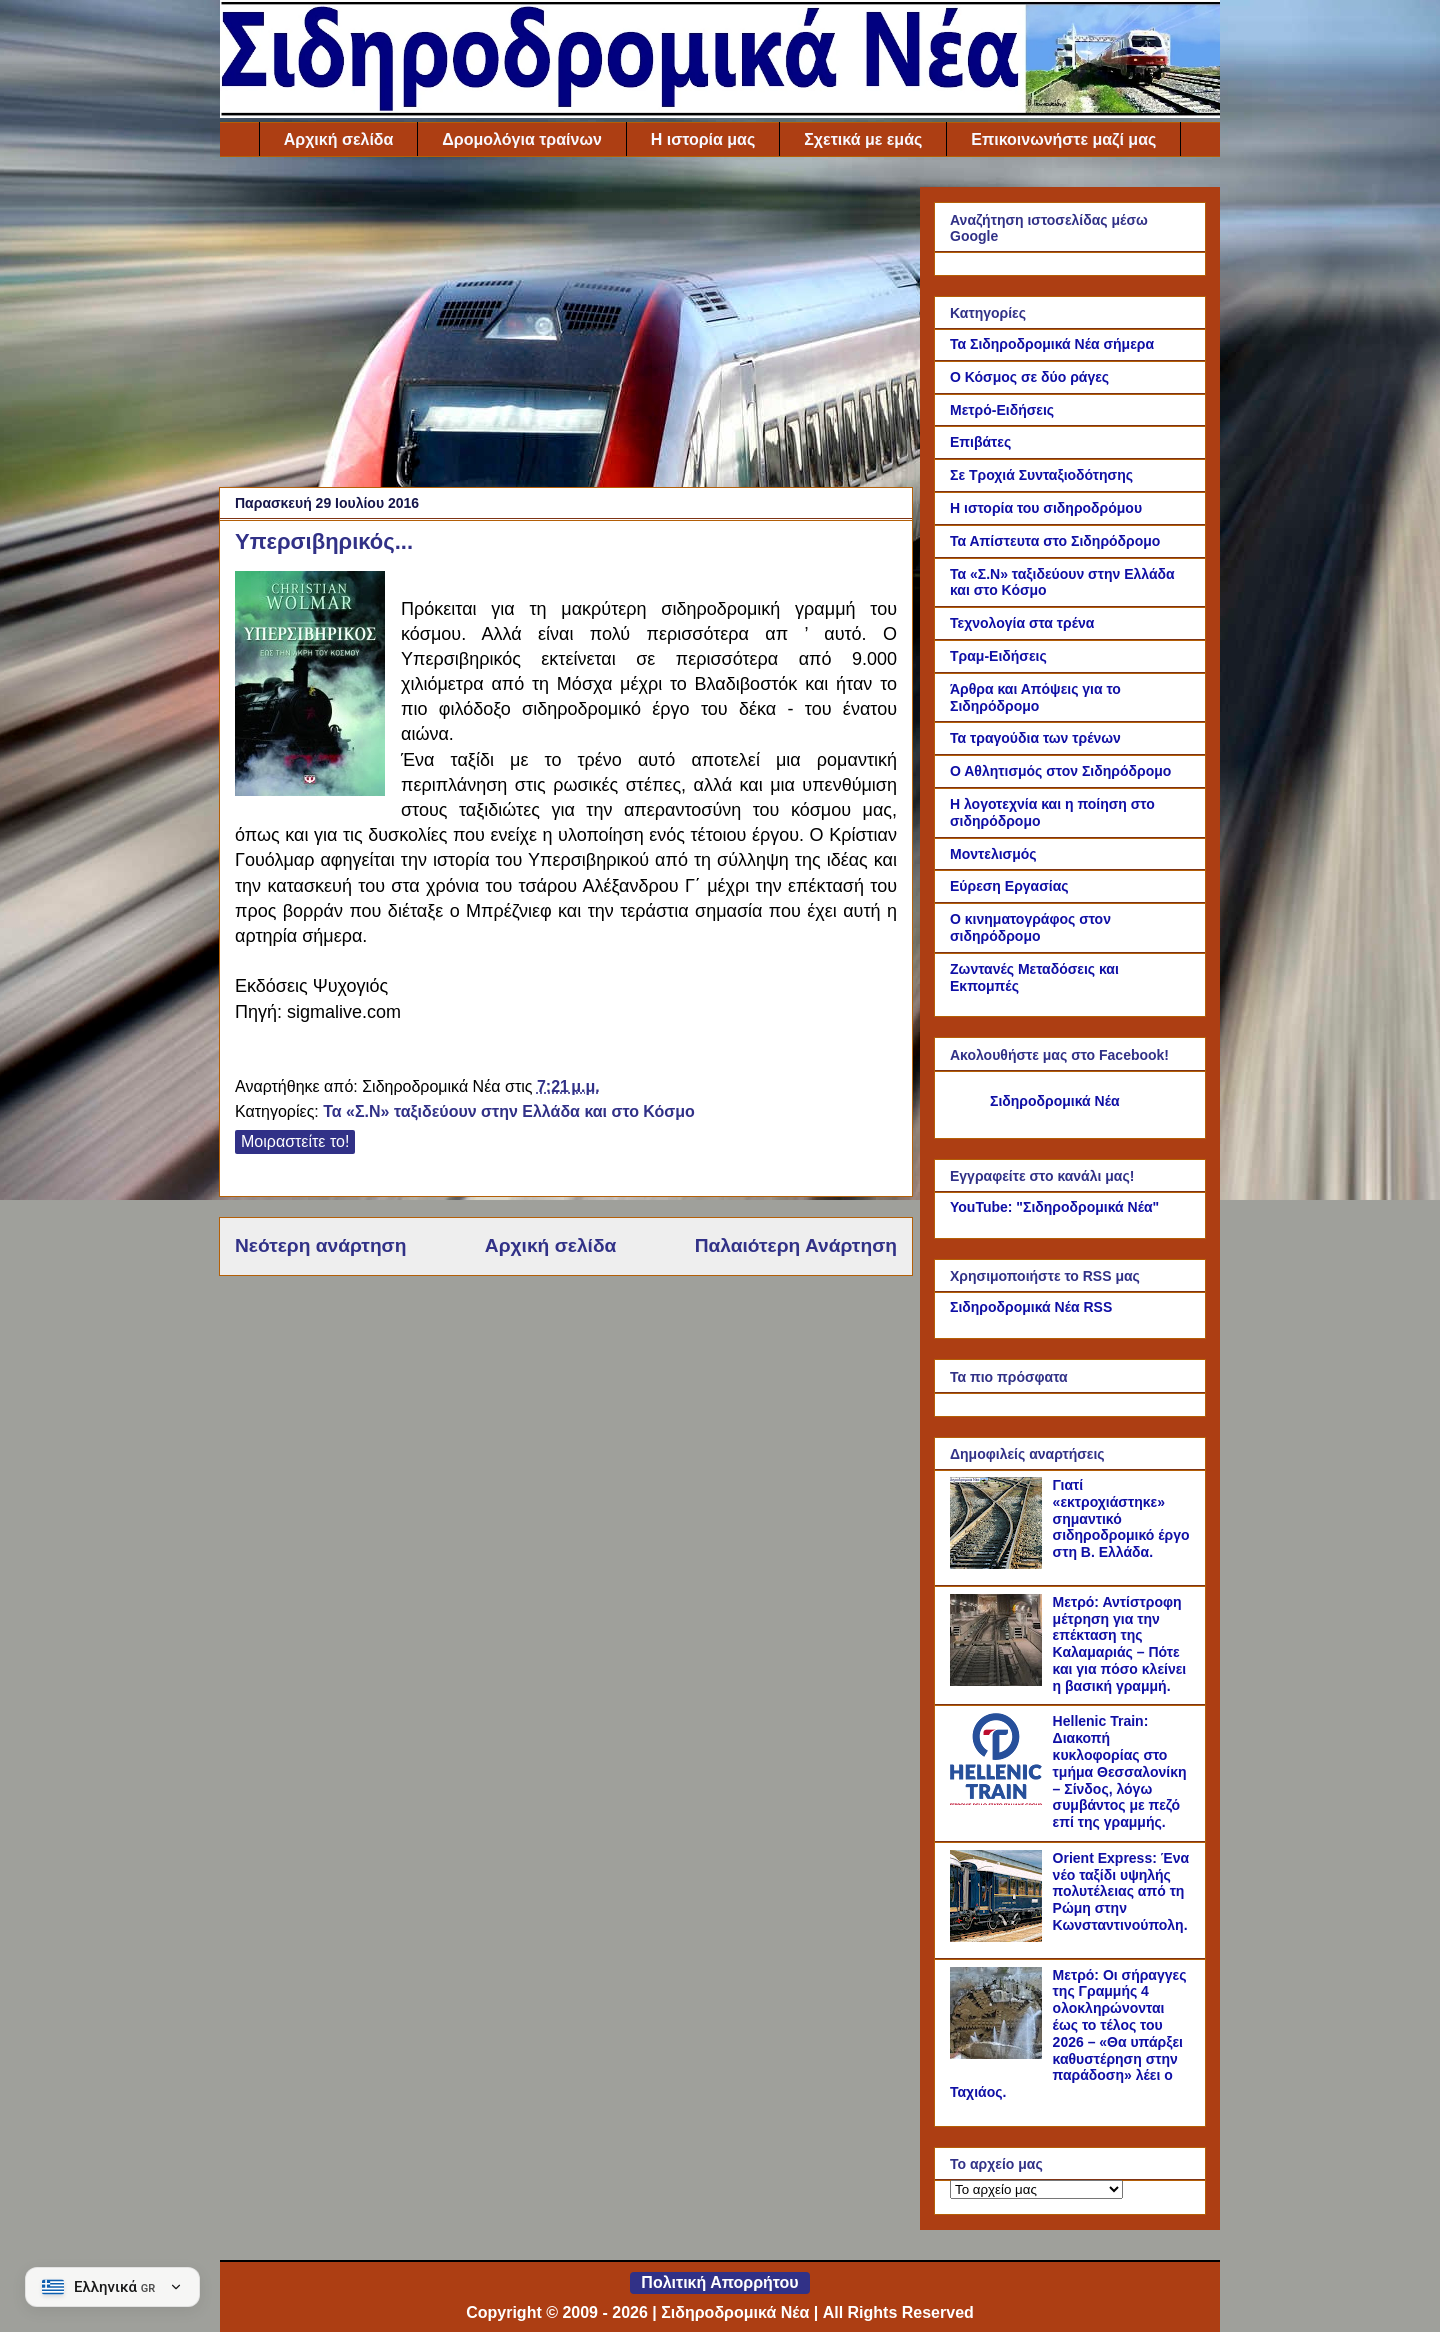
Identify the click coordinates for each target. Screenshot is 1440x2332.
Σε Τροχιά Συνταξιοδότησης (1041, 475)
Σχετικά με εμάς (863, 139)
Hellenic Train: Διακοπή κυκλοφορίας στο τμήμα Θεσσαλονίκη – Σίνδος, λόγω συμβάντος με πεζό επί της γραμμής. (1120, 1771)
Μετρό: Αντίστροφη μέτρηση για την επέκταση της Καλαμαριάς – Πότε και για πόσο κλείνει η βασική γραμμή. (1120, 1644)
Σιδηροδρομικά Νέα (1055, 1101)
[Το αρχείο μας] (1036, 2189)
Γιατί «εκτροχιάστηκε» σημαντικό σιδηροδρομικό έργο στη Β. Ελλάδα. (1121, 1518)
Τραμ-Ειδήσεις (998, 656)
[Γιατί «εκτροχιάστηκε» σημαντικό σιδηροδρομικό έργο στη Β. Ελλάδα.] (999, 1564)
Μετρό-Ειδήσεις (1002, 410)
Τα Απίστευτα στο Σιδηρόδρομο (1055, 541)
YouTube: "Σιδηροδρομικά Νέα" (1054, 1207)
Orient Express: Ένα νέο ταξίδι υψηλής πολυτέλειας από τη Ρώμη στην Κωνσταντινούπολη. (1121, 1891)
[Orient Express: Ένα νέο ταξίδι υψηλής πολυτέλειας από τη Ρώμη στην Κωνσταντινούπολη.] (999, 1937)
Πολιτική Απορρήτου (719, 2282)
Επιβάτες (980, 442)
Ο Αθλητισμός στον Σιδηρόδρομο (1060, 771)
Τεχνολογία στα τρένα (1022, 623)
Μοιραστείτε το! (295, 1141)
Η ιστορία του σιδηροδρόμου (1046, 508)
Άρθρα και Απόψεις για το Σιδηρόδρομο (1035, 697)
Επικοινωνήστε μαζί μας (1063, 139)
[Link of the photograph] (310, 686)
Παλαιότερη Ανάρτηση (796, 1245)
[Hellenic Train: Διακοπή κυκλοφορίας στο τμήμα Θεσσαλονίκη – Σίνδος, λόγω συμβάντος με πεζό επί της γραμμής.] (999, 1800)
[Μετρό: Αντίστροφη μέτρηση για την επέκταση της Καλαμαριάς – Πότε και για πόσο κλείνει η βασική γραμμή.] (999, 1681)
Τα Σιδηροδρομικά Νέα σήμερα (1052, 344)
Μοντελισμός (993, 854)
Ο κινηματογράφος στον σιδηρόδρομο (1030, 927)
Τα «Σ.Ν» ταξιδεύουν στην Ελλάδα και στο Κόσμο (509, 1111)
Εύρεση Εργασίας (1009, 886)
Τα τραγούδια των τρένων (1035, 738)
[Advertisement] (566, 327)
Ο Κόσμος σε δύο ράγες (1029, 377)
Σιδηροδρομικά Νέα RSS (1031, 1307)
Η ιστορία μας (703, 139)
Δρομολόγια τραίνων (521, 139)
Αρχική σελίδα (339, 139)
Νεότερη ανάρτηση (320, 1245)
